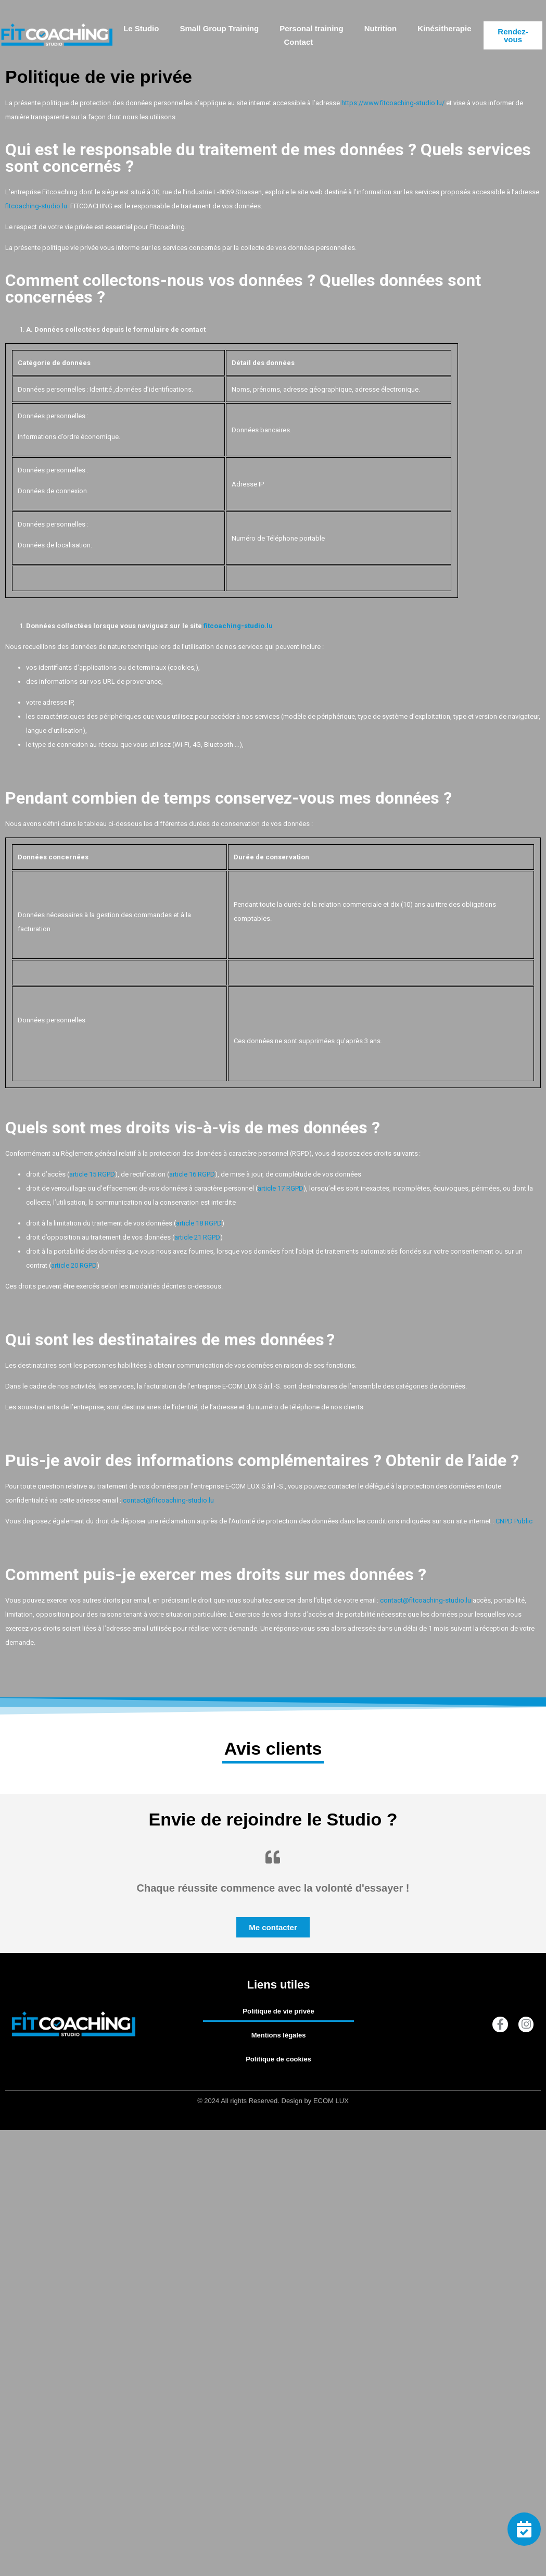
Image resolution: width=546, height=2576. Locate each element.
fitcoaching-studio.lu (36, 206)
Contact (298, 41)
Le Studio (141, 28)
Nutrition (380, 28)
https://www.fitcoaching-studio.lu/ (393, 103)
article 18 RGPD (199, 1223)
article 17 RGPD (280, 1188)
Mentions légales (278, 2035)
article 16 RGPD (192, 1174)
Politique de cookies (278, 2059)
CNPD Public (514, 1521)
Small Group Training (219, 28)
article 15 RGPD (92, 1174)
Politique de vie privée (278, 2011)
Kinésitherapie (444, 28)
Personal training (312, 28)
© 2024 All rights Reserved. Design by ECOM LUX (273, 2101)
